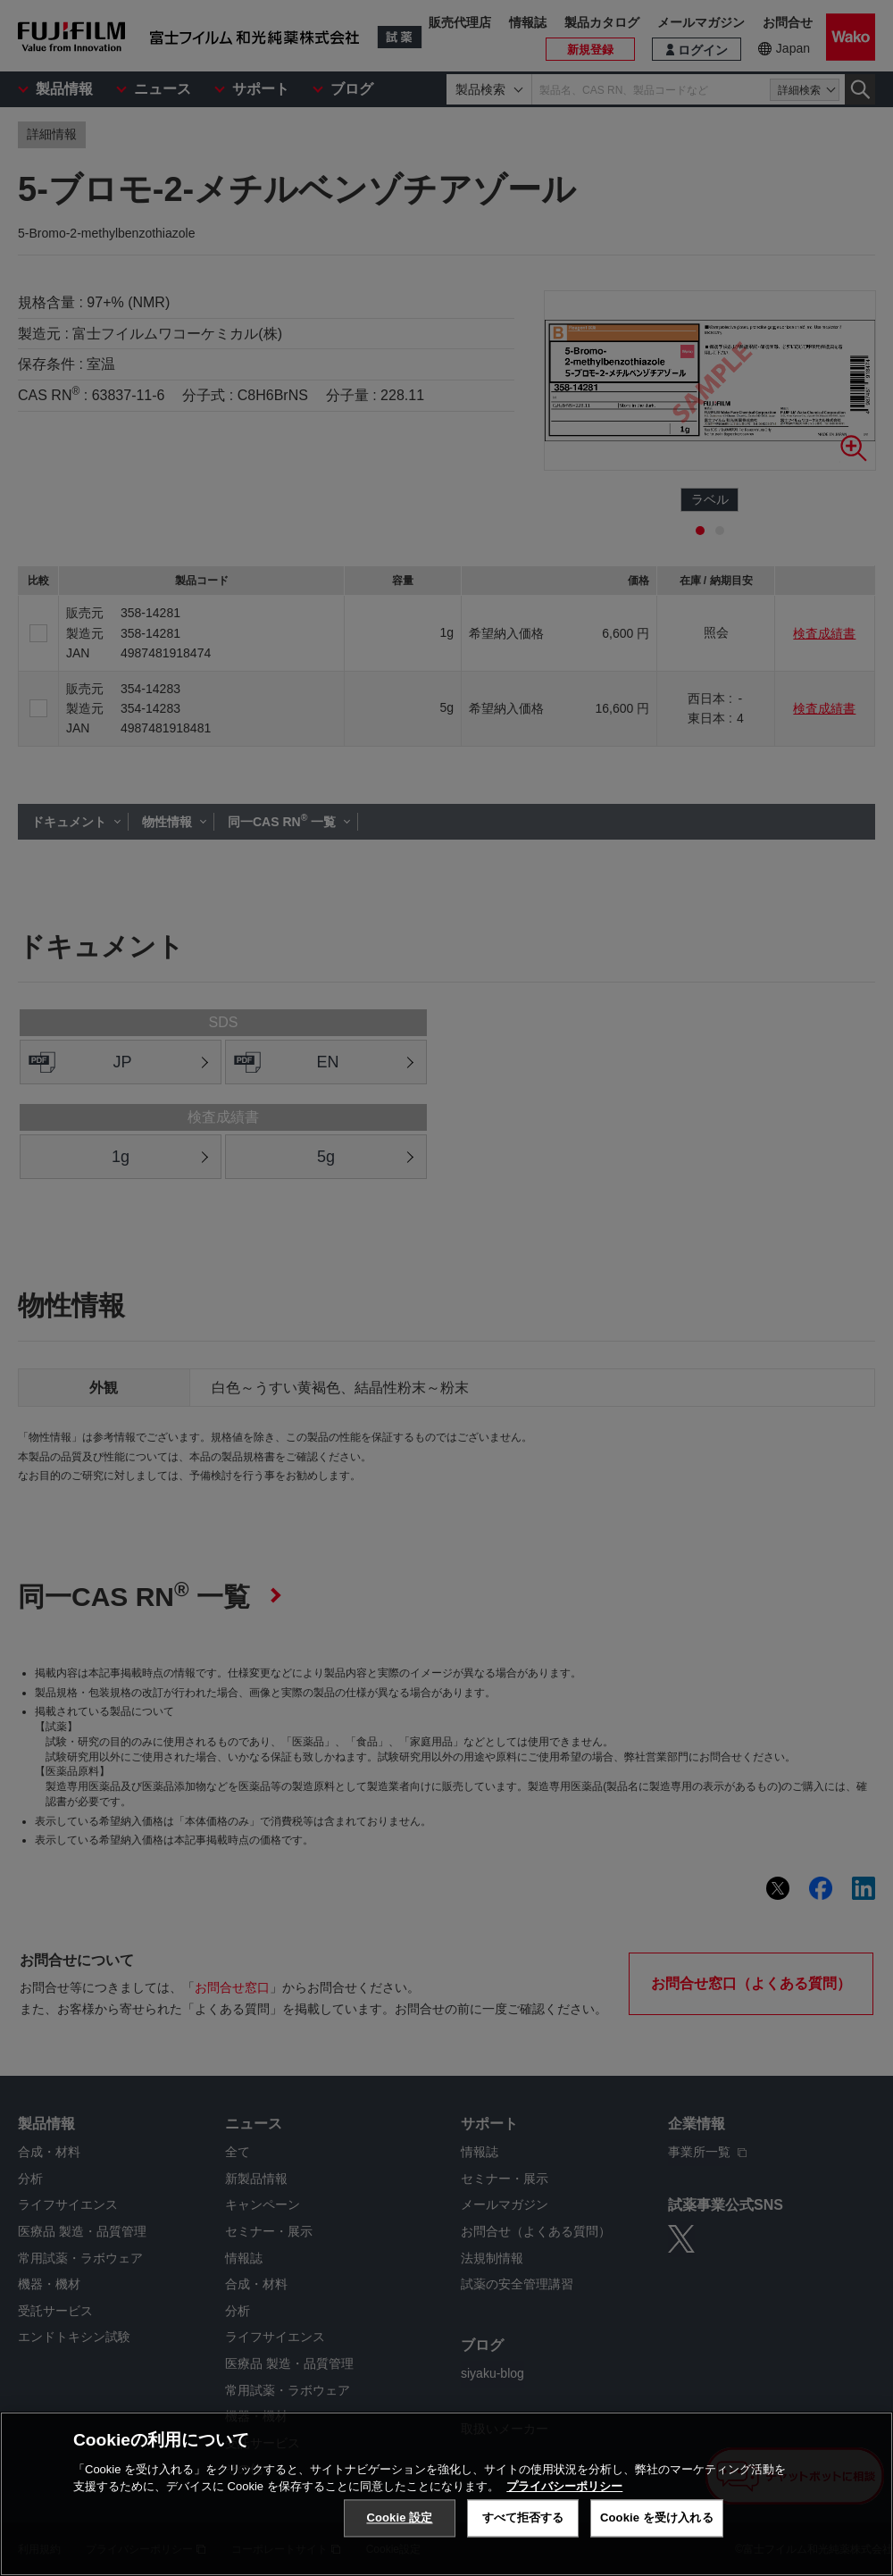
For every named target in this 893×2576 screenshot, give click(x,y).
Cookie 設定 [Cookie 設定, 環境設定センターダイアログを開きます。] (399, 2517)
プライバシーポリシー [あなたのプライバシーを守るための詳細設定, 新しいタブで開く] (564, 2486)
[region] (446, 2494)
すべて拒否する (523, 2517)
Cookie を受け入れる (657, 2517)
